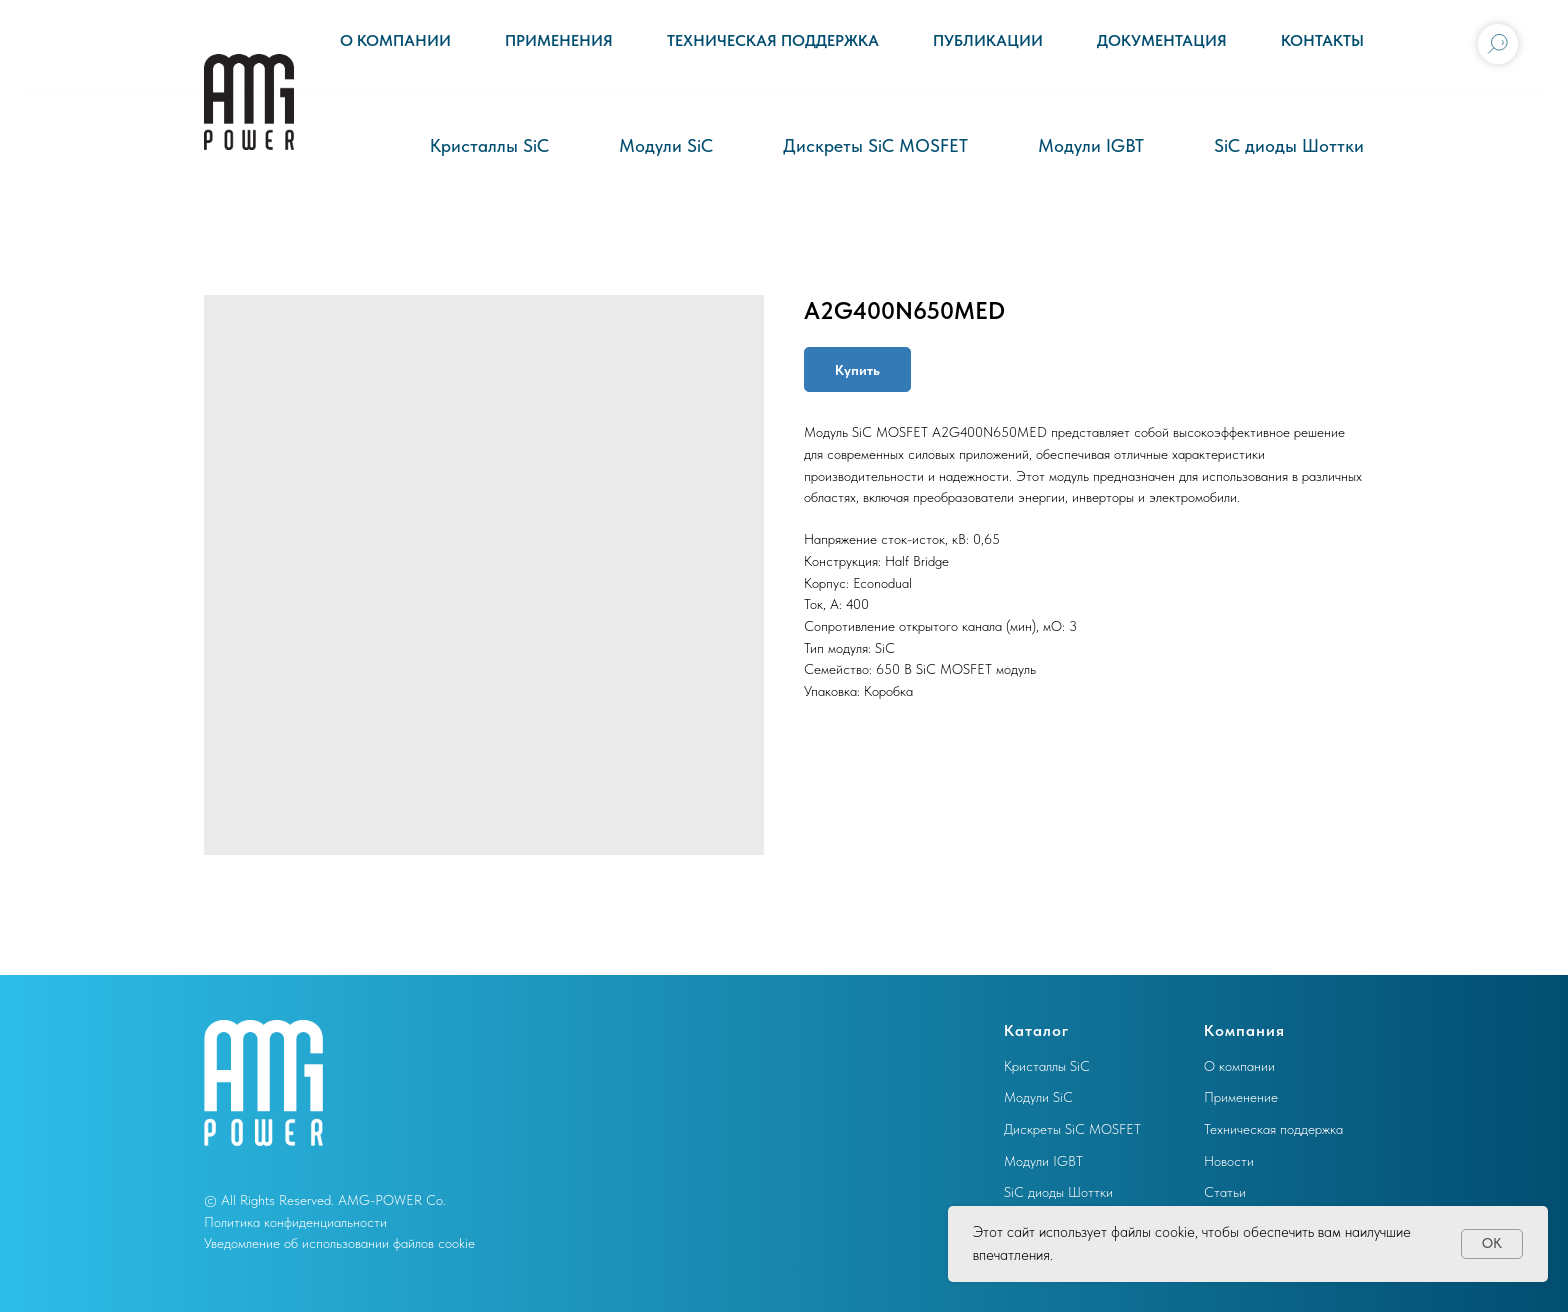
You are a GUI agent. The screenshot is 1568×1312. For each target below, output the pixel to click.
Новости (1229, 1161)
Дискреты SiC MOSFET (875, 145)
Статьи (1225, 1192)
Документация (1162, 40)
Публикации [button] (988, 40)
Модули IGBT (1091, 145)
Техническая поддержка (773, 40)
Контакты (1322, 40)
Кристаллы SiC (489, 145)
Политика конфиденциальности (295, 1222)
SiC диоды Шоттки (1289, 145)
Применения (559, 40)
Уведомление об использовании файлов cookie (339, 1243)
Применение (1241, 1097)
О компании (395, 40)
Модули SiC (666, 145)
